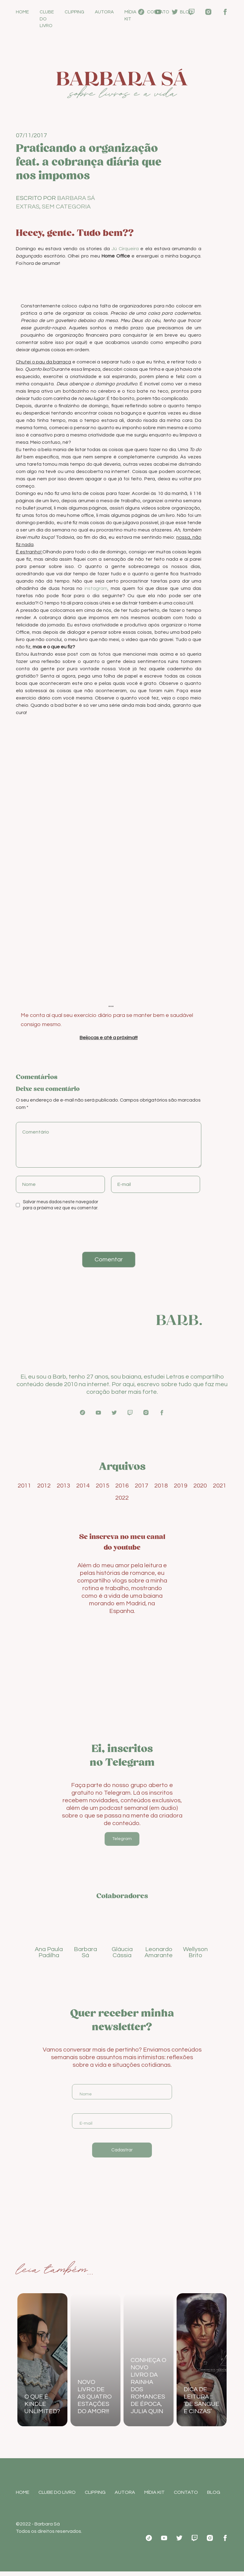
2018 (161, 1486)
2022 (122, 1498)
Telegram (122, 1839)
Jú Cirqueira (125, 249)
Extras (27, 207)
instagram (95, 589)
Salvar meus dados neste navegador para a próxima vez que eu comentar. (60, 1205)
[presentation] (57, 1231)
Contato (158, 12)
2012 (44, 1486)
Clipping (74, 12)
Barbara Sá (76, 199)
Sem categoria (66, 207)
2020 (200, 1486)
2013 (63, 1486)
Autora (104, 12)
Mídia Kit (130, 16)
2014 (83, 1486)
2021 (219, 1486)
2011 (24, 1486)
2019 (180, 1486)
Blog (186, 12)
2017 (141, 1486)
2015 (102, 1486)
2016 (122, 1486)
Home (22, 12)
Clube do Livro (47, 19)
